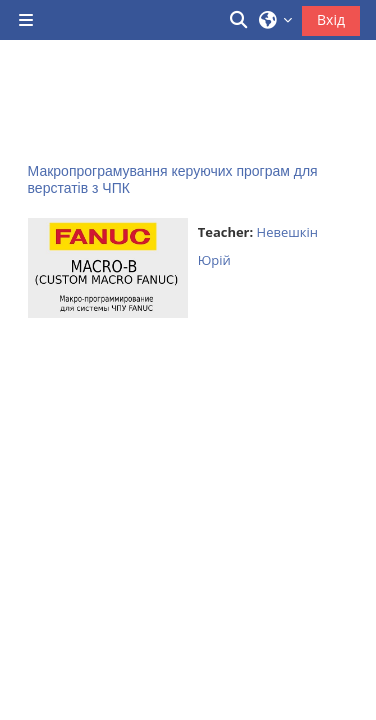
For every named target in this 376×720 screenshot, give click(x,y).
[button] (240, 20)
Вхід (331, 19)
